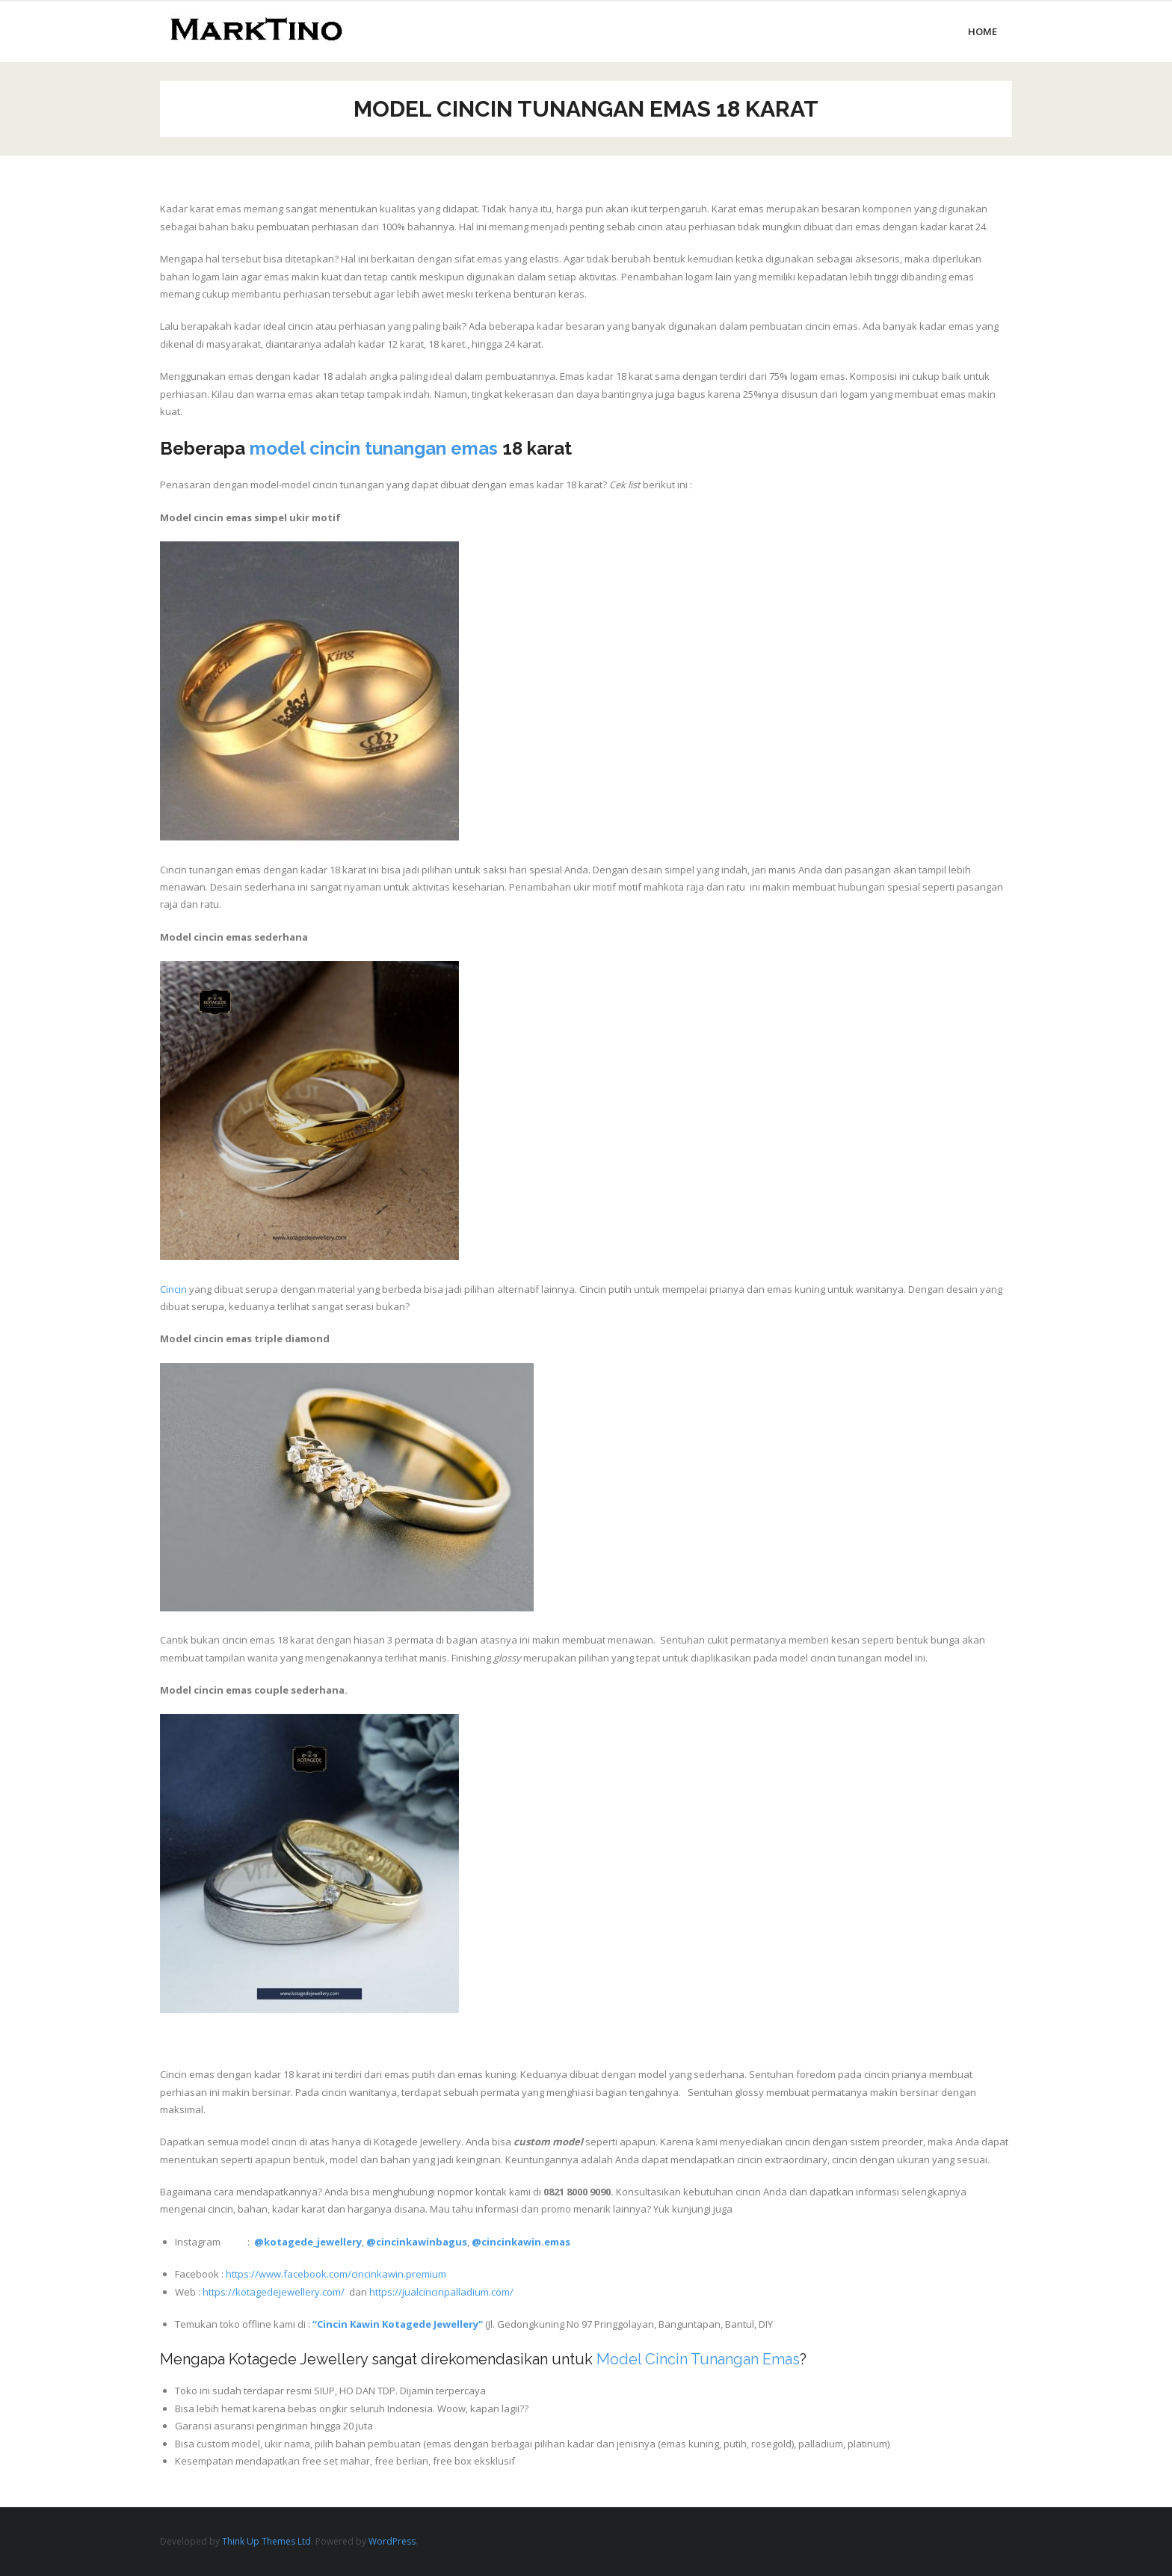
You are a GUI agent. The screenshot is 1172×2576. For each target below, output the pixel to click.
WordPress (392, 2541)
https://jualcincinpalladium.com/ (441, 2292)
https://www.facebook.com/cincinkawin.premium (336, 2274)
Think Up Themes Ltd (266, 2541)
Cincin (173, 1289)
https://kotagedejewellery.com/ (274, 2292)
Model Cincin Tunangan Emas (698, 2359)
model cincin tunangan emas (374, 448)
